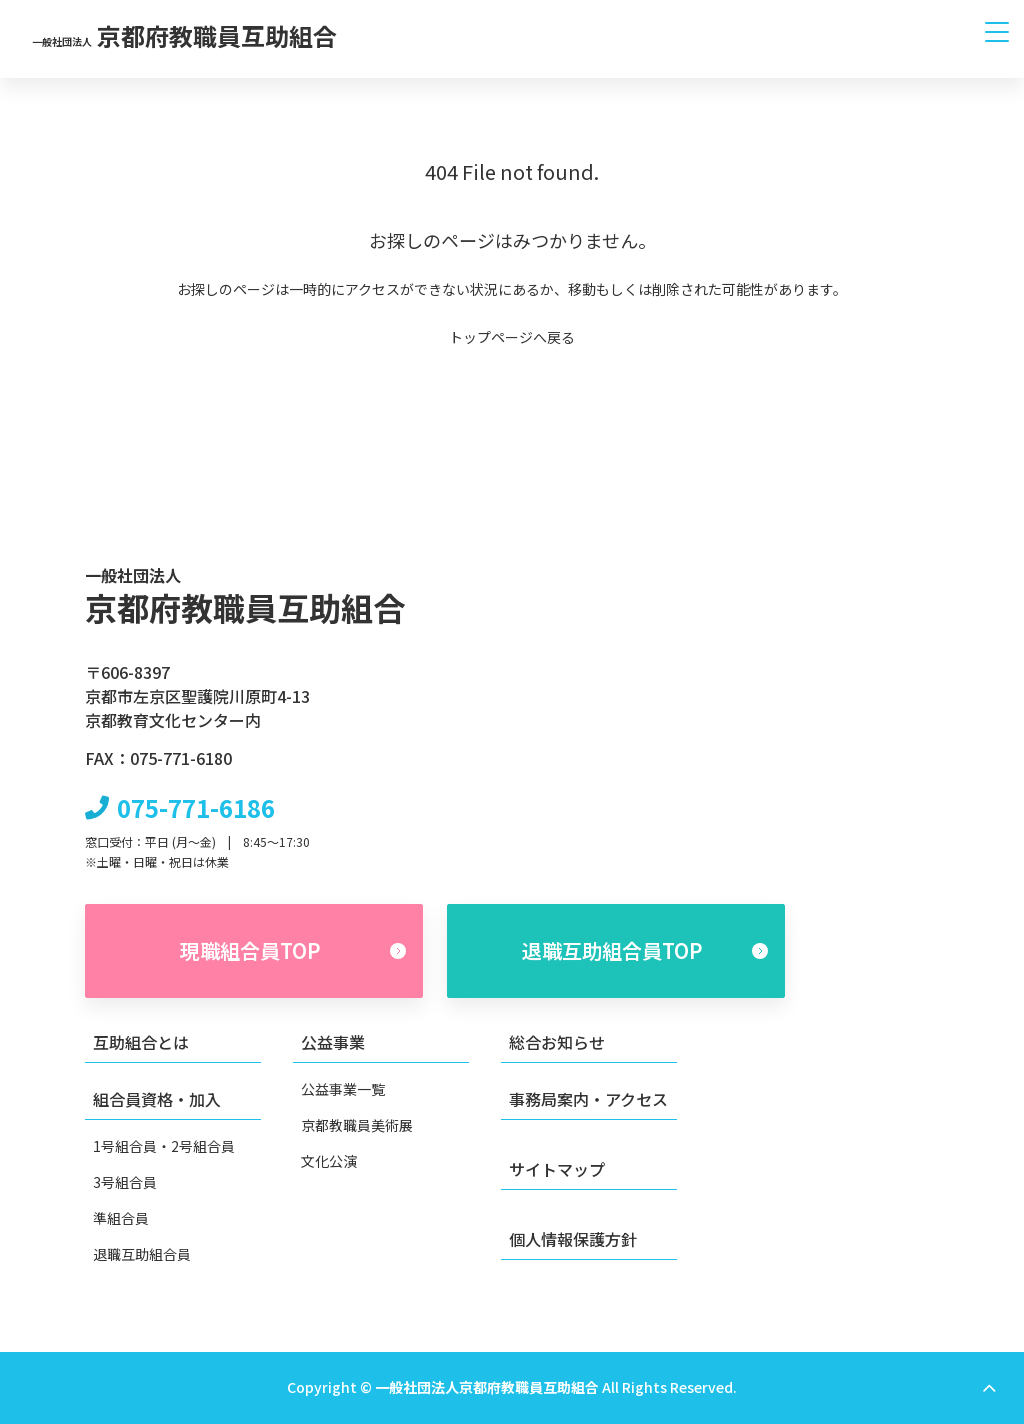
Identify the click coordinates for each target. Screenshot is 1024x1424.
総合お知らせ (557, 1042)
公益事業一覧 (343, 1089)
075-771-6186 (196, 806)
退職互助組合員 (142, 1254)
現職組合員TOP (293, 950)
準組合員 (121, 1218)
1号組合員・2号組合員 (164, 1146)
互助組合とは (141, 1042)
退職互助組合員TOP (645, 950)
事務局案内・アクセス (588, 1099)
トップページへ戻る (512, 337)
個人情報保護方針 (573, 1238)
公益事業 (333, 1042)
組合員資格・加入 (157, 1099)
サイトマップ (557, 1169)
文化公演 (329, 1161)
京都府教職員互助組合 (184, 35)
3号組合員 (125, 1182)
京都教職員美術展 (357, 1125)
